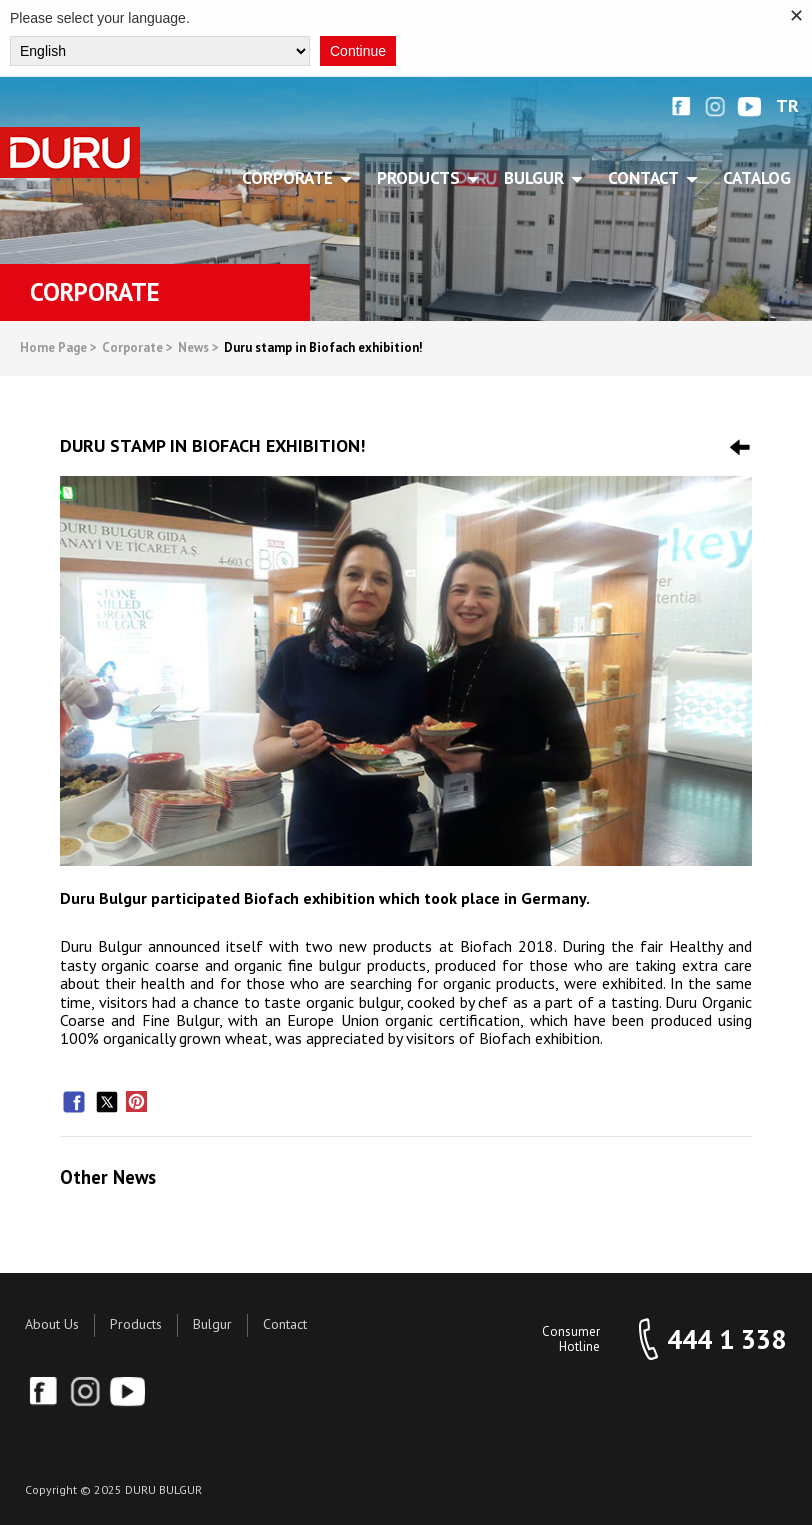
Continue (358, 51)
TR (787, 106)
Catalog (757, 178)
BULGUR (537, 178)
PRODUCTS (422, 178)
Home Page (58, 348)
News (198, 348)
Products (136, 1324)
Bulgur (212, 1324)
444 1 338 (726, 1339)
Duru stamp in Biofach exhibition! (323, 348)
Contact (285, 1324)
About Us (52, 1324)
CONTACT (647, 178)
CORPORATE (291, 178)
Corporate (137, 348)
